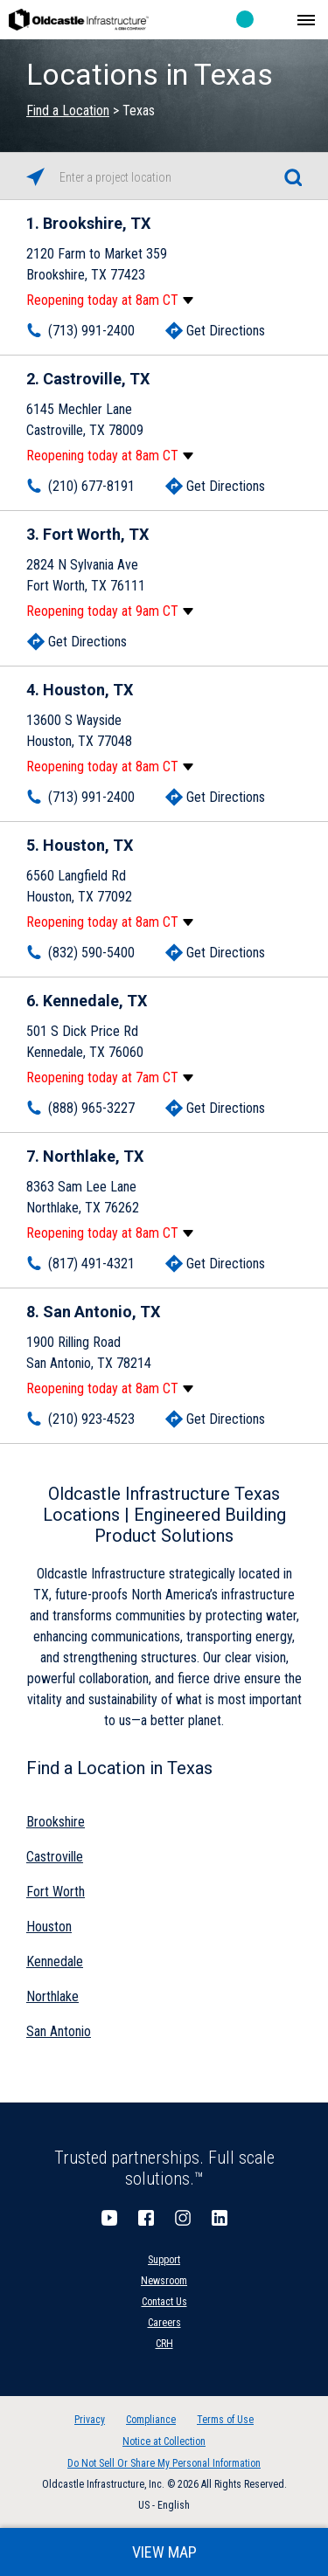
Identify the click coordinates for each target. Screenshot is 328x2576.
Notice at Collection (164, 2441)
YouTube (109, 2218)
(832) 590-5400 (91, 952)
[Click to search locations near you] (35, 177)
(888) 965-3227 (91, 1108)
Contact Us (164, 2302)
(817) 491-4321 (91, 1263)
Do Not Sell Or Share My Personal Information (164, 2463)
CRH (164, 2344)
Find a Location (67, 110)
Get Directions (225, 330)
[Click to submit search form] (293, 177)
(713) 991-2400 (91, 330)
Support (164, 2260)
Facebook (146, 2218)
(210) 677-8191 (91, 486)
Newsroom (164, 2281)
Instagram (183, 2218)
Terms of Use (225, 2420)
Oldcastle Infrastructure (79, 20)
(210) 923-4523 (91, 1419)
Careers (164, 2323)
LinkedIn (219, 2218)
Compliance (151, 2420)
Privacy (89, 2420)
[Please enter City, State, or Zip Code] (164, 177)
